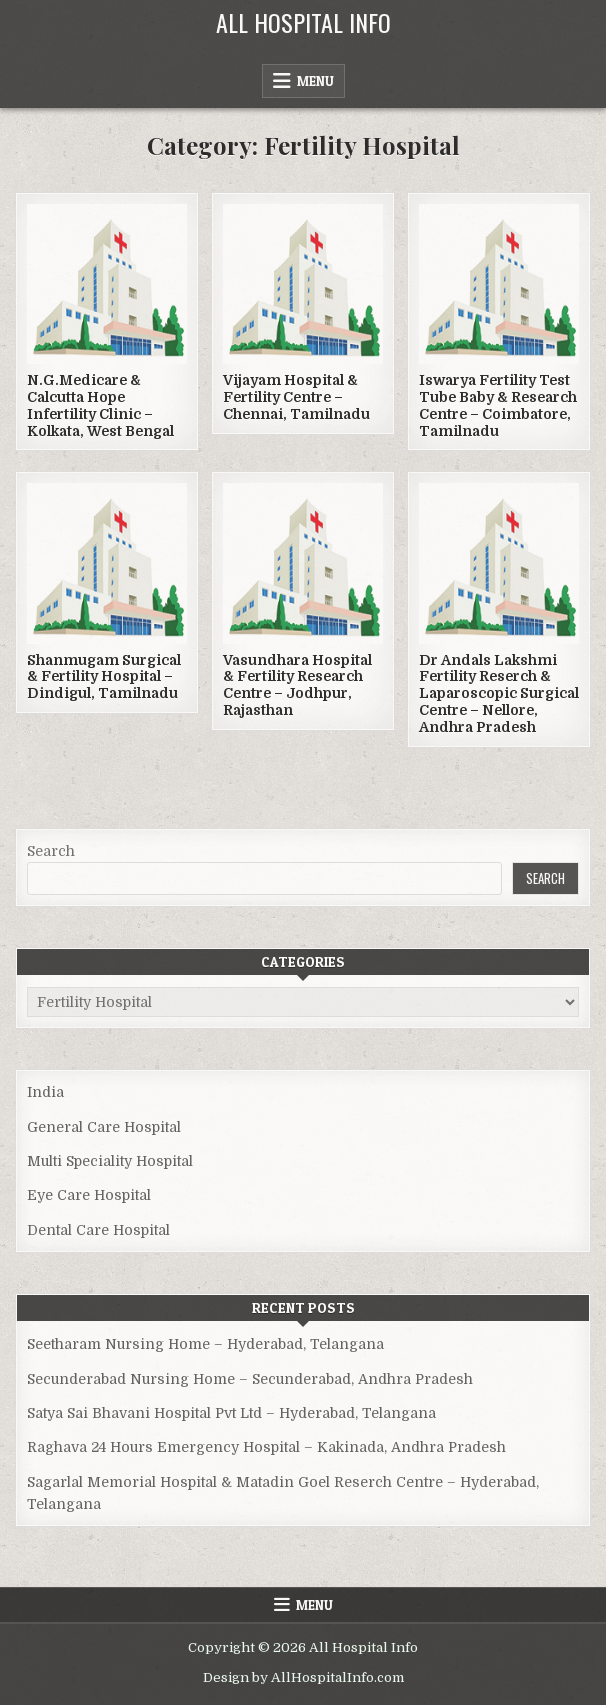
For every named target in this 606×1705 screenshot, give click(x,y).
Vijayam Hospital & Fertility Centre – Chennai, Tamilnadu (296, 397)
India (45, 1092)
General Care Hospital (104, 1127)
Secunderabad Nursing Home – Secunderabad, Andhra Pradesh (250, 1379)
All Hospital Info (303, 22)
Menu (315, 81)
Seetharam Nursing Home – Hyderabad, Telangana (205, 1344)
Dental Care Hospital (98, 1230)
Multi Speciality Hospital (110, 1161)
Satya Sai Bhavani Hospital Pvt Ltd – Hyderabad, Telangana (231, 1413)
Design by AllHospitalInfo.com (303, 1677)
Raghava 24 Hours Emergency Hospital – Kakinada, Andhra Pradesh (266, 1447)
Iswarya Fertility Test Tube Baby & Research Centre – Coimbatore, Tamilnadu (498, 405)
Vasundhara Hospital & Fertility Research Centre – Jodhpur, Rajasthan (297, 685)
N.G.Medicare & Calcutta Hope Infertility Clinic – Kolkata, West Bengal (100, 405)
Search (51, 851)
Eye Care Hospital (89, 1195)
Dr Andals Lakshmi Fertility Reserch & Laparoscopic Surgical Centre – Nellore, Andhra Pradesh (499, 693)
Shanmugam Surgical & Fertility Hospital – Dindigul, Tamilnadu (104, 677)
